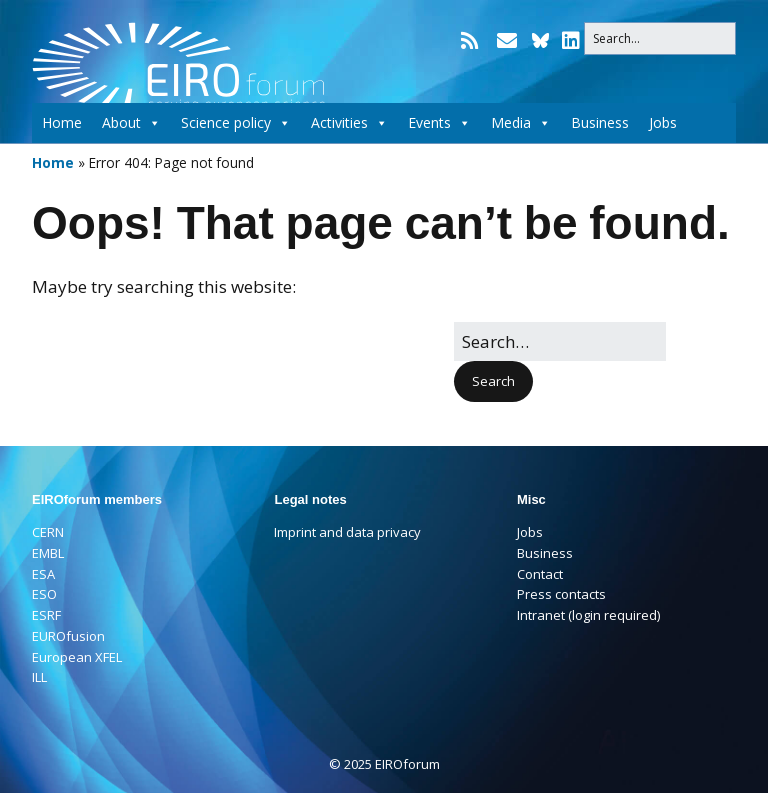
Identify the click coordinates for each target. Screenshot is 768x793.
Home (62, 119)
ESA (43, 574)
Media (521, 120)
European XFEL (77, 657)
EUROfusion (68, 636)
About (131, 120)
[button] (493, 381)
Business (600, 119)
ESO (44, 594)
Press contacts (561, 594)
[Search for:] (660, 38)
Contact (540, 574)
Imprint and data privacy (347, 532)
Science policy (236, 120)
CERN (48, 532)
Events (439, 120)
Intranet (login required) (588, 615)
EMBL (48, 553)
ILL (39, 677)
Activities (349, 120)
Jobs (663, 119)
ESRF (46, 615)
